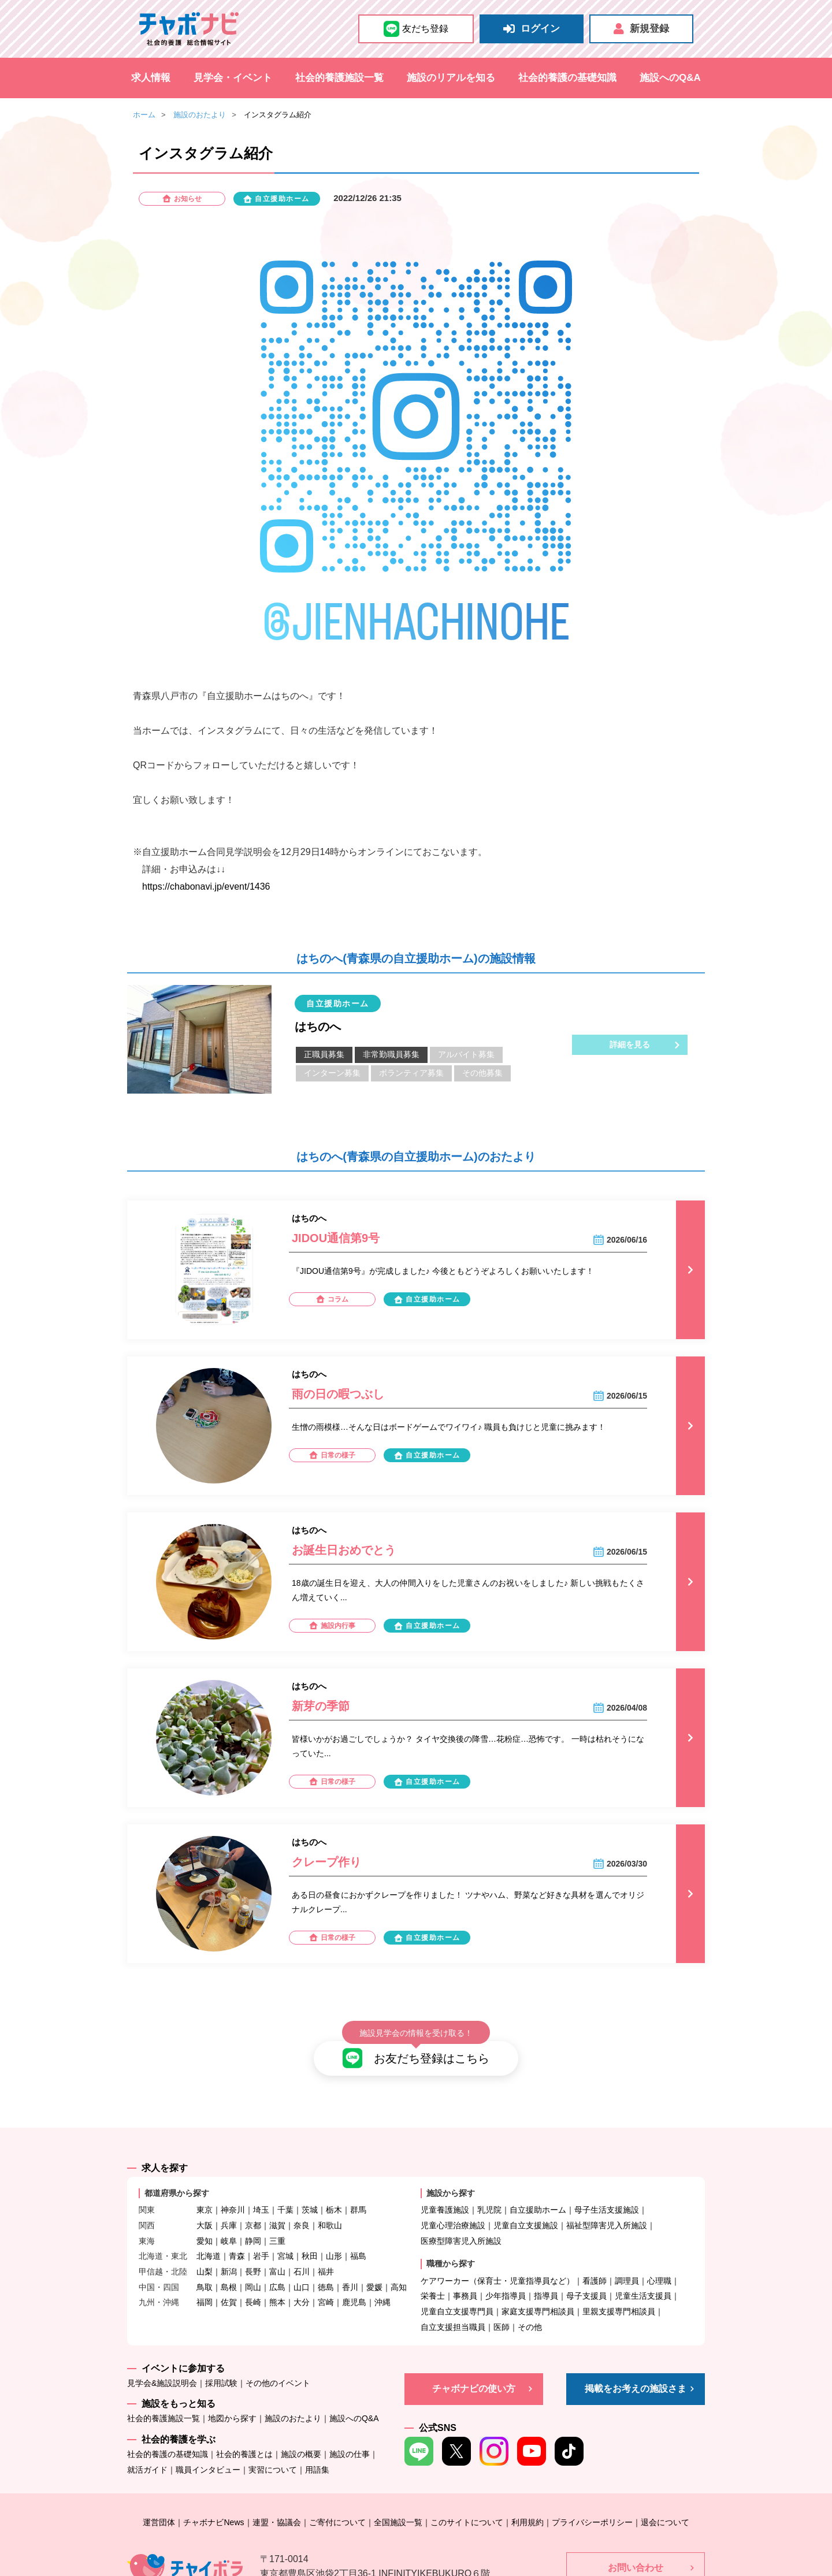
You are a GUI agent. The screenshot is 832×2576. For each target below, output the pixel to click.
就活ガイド (147, 2469)
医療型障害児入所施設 (461, 2241)
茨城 (310, 2209)
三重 (277, 2241)
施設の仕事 (349, 2454)
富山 (277, 2271)
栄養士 (433, 2295)
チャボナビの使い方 (473, 2388)
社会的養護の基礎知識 (567, 77)
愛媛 (374, 2287)
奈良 (302, 2225)
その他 (530, 2327)
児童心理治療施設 (453, 2225)
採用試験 (221, 2383)
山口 (302, 2287)
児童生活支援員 (643, 2295)
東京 (204, 2209)
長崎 (253, 2302)
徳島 (326, 2287)
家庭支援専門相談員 (538, 2311)
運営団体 (159, 2522)
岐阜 (229, 2241)
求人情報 (150, 77)
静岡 (253, 2241)
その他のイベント (278, 2383)
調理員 (627, 2280)
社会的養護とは (244, 2454)
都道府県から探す (176, 2193)
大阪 (204, 2225)
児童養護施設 (445, 2209)
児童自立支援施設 (525, 2225)
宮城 (285, 2256)
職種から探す (450, 2263)
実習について (272, 2469)
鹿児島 (354, 2302)
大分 (302, 2302)
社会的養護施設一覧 (339, 77)
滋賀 (277, 2225)
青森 (237, 2256)
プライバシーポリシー (592, 2522)
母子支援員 (586, 2295)
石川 (302, 2271)
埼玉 (261, 2209)
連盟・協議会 (276, 2522)
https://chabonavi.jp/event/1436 (206, 886)
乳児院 (489, 2209)
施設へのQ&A (670, 77)
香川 (350, 2287)
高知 (399, 2287)
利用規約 (527, 2522)
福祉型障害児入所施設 (606, 2225)
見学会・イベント (233, 77)
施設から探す (450, 2193)
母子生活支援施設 (606, 2209)
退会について (665, 2522)
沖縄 (382, 2302)
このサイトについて (466, 2522)
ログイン (531, 29)
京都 (253, 2225)
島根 (229, 2287)
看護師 (594, 2280)
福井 (326, 2271)
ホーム (144, 114)
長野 (253, 2271)
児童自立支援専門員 (457, 2311)
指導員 (546, 2295)
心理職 (659, 2280)
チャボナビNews (213, 2522)
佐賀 (229, 2302)
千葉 (285, 2209)
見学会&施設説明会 (162, 2383)
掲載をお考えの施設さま (635, 2388)
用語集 (317, 2469)
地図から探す (232, 2418)
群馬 (358, 2209)
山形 (334, 2256)
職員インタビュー (208, 2469)
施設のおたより (199, 114)
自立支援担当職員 (453, 2327)
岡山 (253, 2287)
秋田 (310, 2256)
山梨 (204, 2271)
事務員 (465, 2295)
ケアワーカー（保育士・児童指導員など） (497, 2280)
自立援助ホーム (538, 2209)
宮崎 (326, 2302)
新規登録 (641, 29)
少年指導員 (505, 2295)
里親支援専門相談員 (618, 2311)
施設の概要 (301, 2454)
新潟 (229, 2271)
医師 (501, 2327)
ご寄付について (337, 2522)
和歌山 (330, 2225)
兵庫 (229, 2225)
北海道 (208, 2256)
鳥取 (204, 2287)
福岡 (204, 2302)
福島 (358, 2256)
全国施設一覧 (398, 2522)
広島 (277, 2287)
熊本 (277, 2302)
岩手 (261, 2256)
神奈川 (233, 2209)
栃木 (334, 2209)
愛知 (204, 2241)
